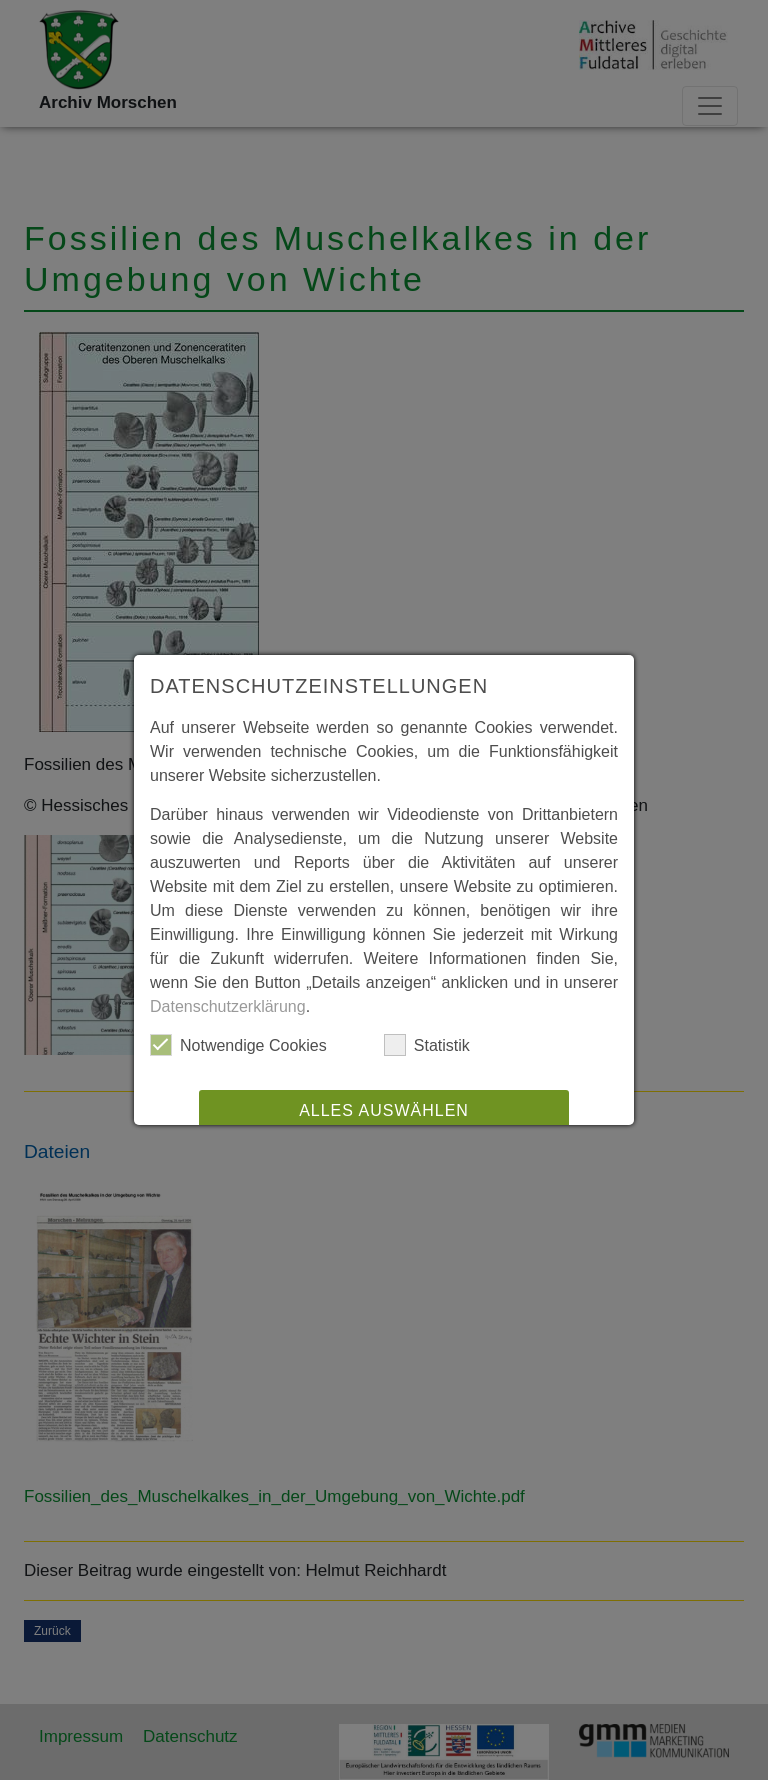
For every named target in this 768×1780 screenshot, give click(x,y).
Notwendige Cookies (238, 1045)
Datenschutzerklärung (228, 1006)
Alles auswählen (384, 1110)
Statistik (427, 1045)
